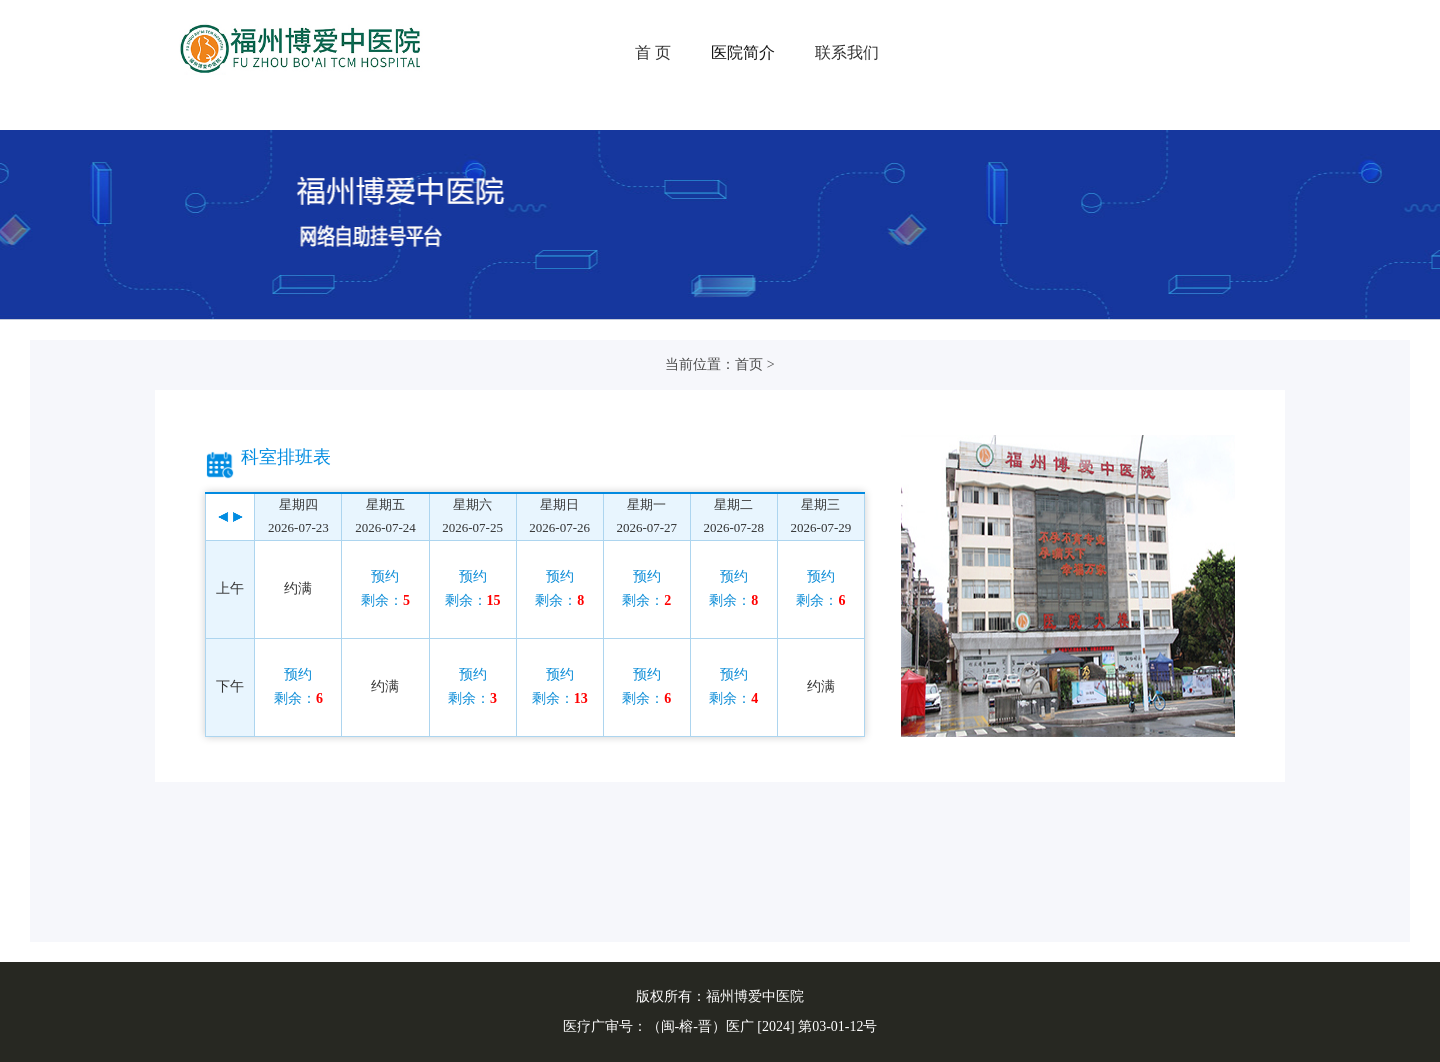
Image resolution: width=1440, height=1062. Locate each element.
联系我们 (847, 52)
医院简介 (743, 52)
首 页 (653, 52)
